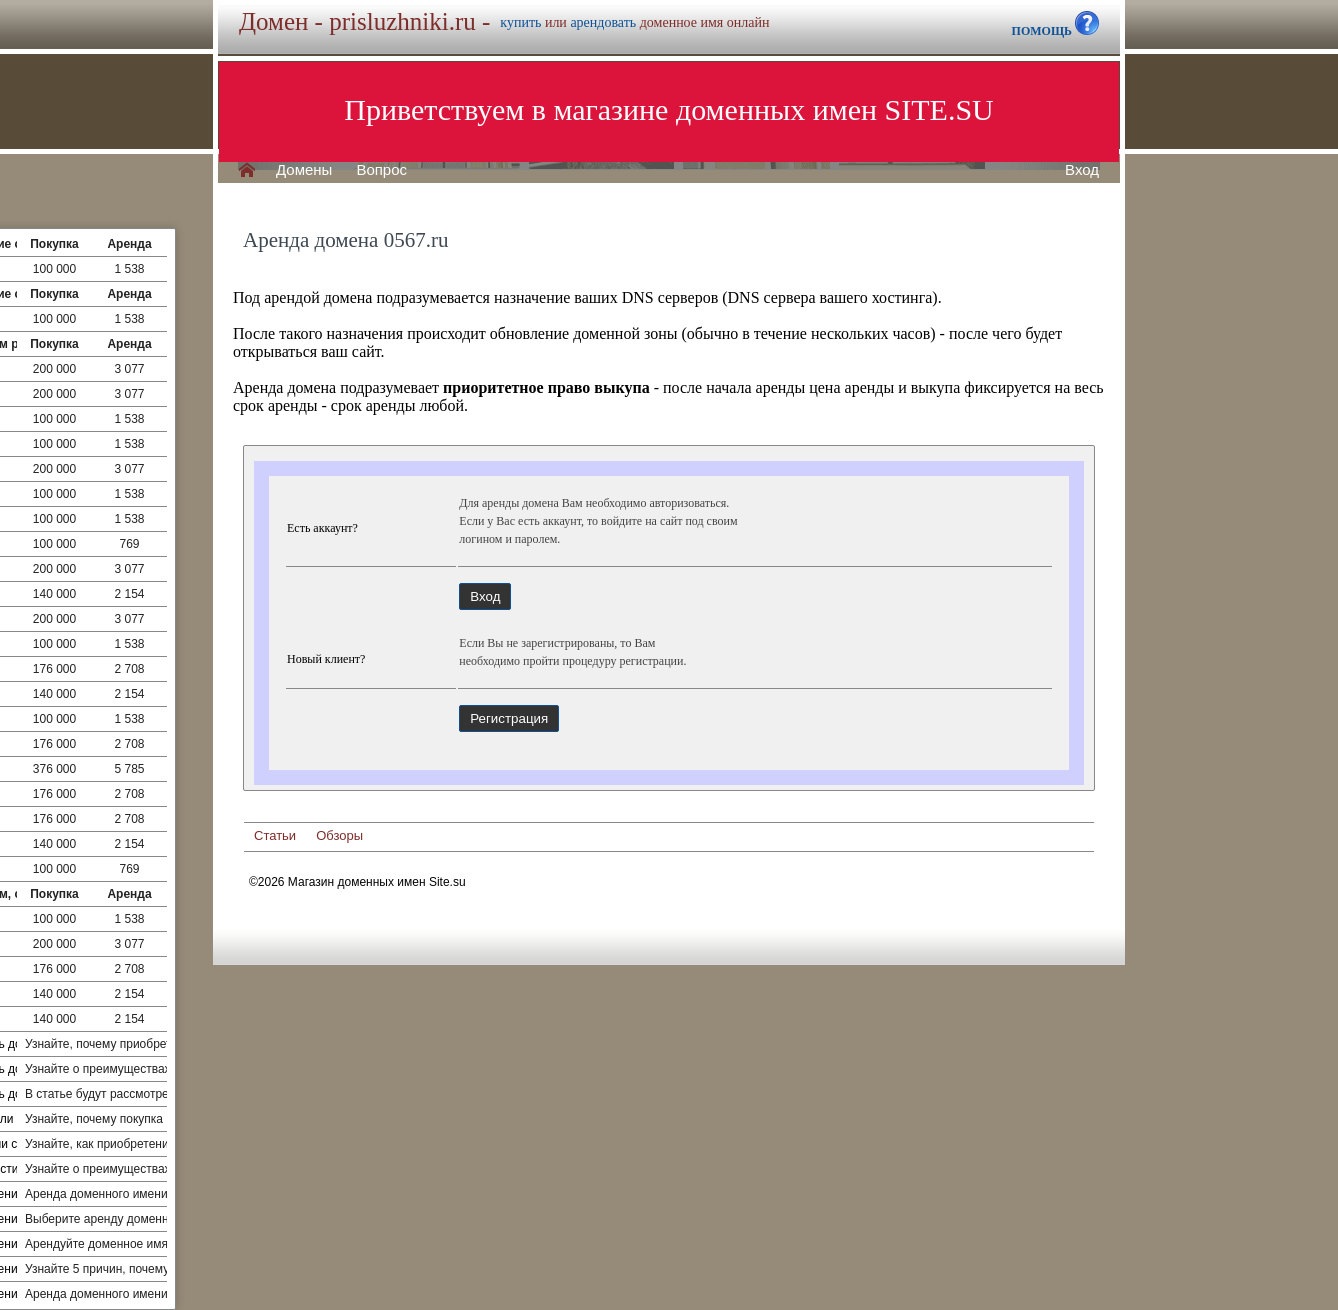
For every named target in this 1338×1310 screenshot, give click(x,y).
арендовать (603, 22)
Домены (304, 170)
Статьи (275, 835)
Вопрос (381, 170)
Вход (1082, 170)
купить (520, 22)
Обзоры (339, 835)
